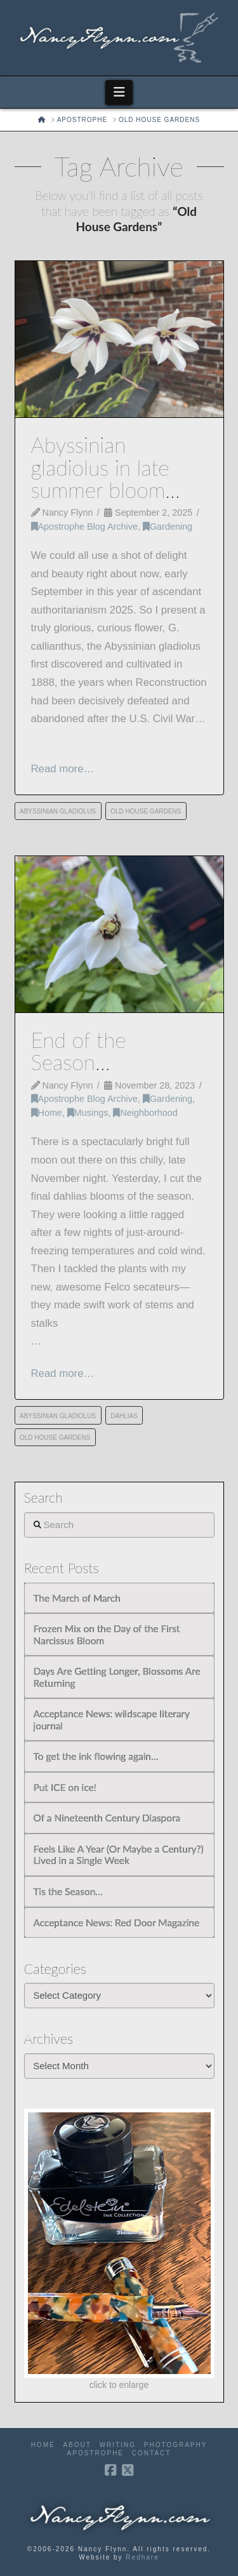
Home (46, 1113)
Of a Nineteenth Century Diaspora (107, 1817)
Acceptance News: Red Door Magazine (117, 1922)
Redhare (142, 2557)
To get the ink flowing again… (96, 1756)
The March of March (77, 1598)
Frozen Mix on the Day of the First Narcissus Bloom (107, 1634)
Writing (118, 2444)
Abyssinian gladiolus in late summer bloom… (105, 467)
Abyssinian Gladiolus (58, 811)
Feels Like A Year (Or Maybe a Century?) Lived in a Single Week (119, 1855)
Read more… (63, 769)
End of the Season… (78, 1051)
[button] (119, 92)
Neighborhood (145, 1113)
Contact (151, 2453)
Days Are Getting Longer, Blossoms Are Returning (117, 1677)
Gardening (167, 526)
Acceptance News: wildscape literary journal (112, 1719)
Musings (88, 1113)
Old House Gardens (145, 811)
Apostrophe (95, 2453)
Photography (176, 2444)
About (77, 2444)
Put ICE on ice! (65, 1787)
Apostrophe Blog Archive (84, 526)
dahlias (124, 1415)
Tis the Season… (68, 1891)
